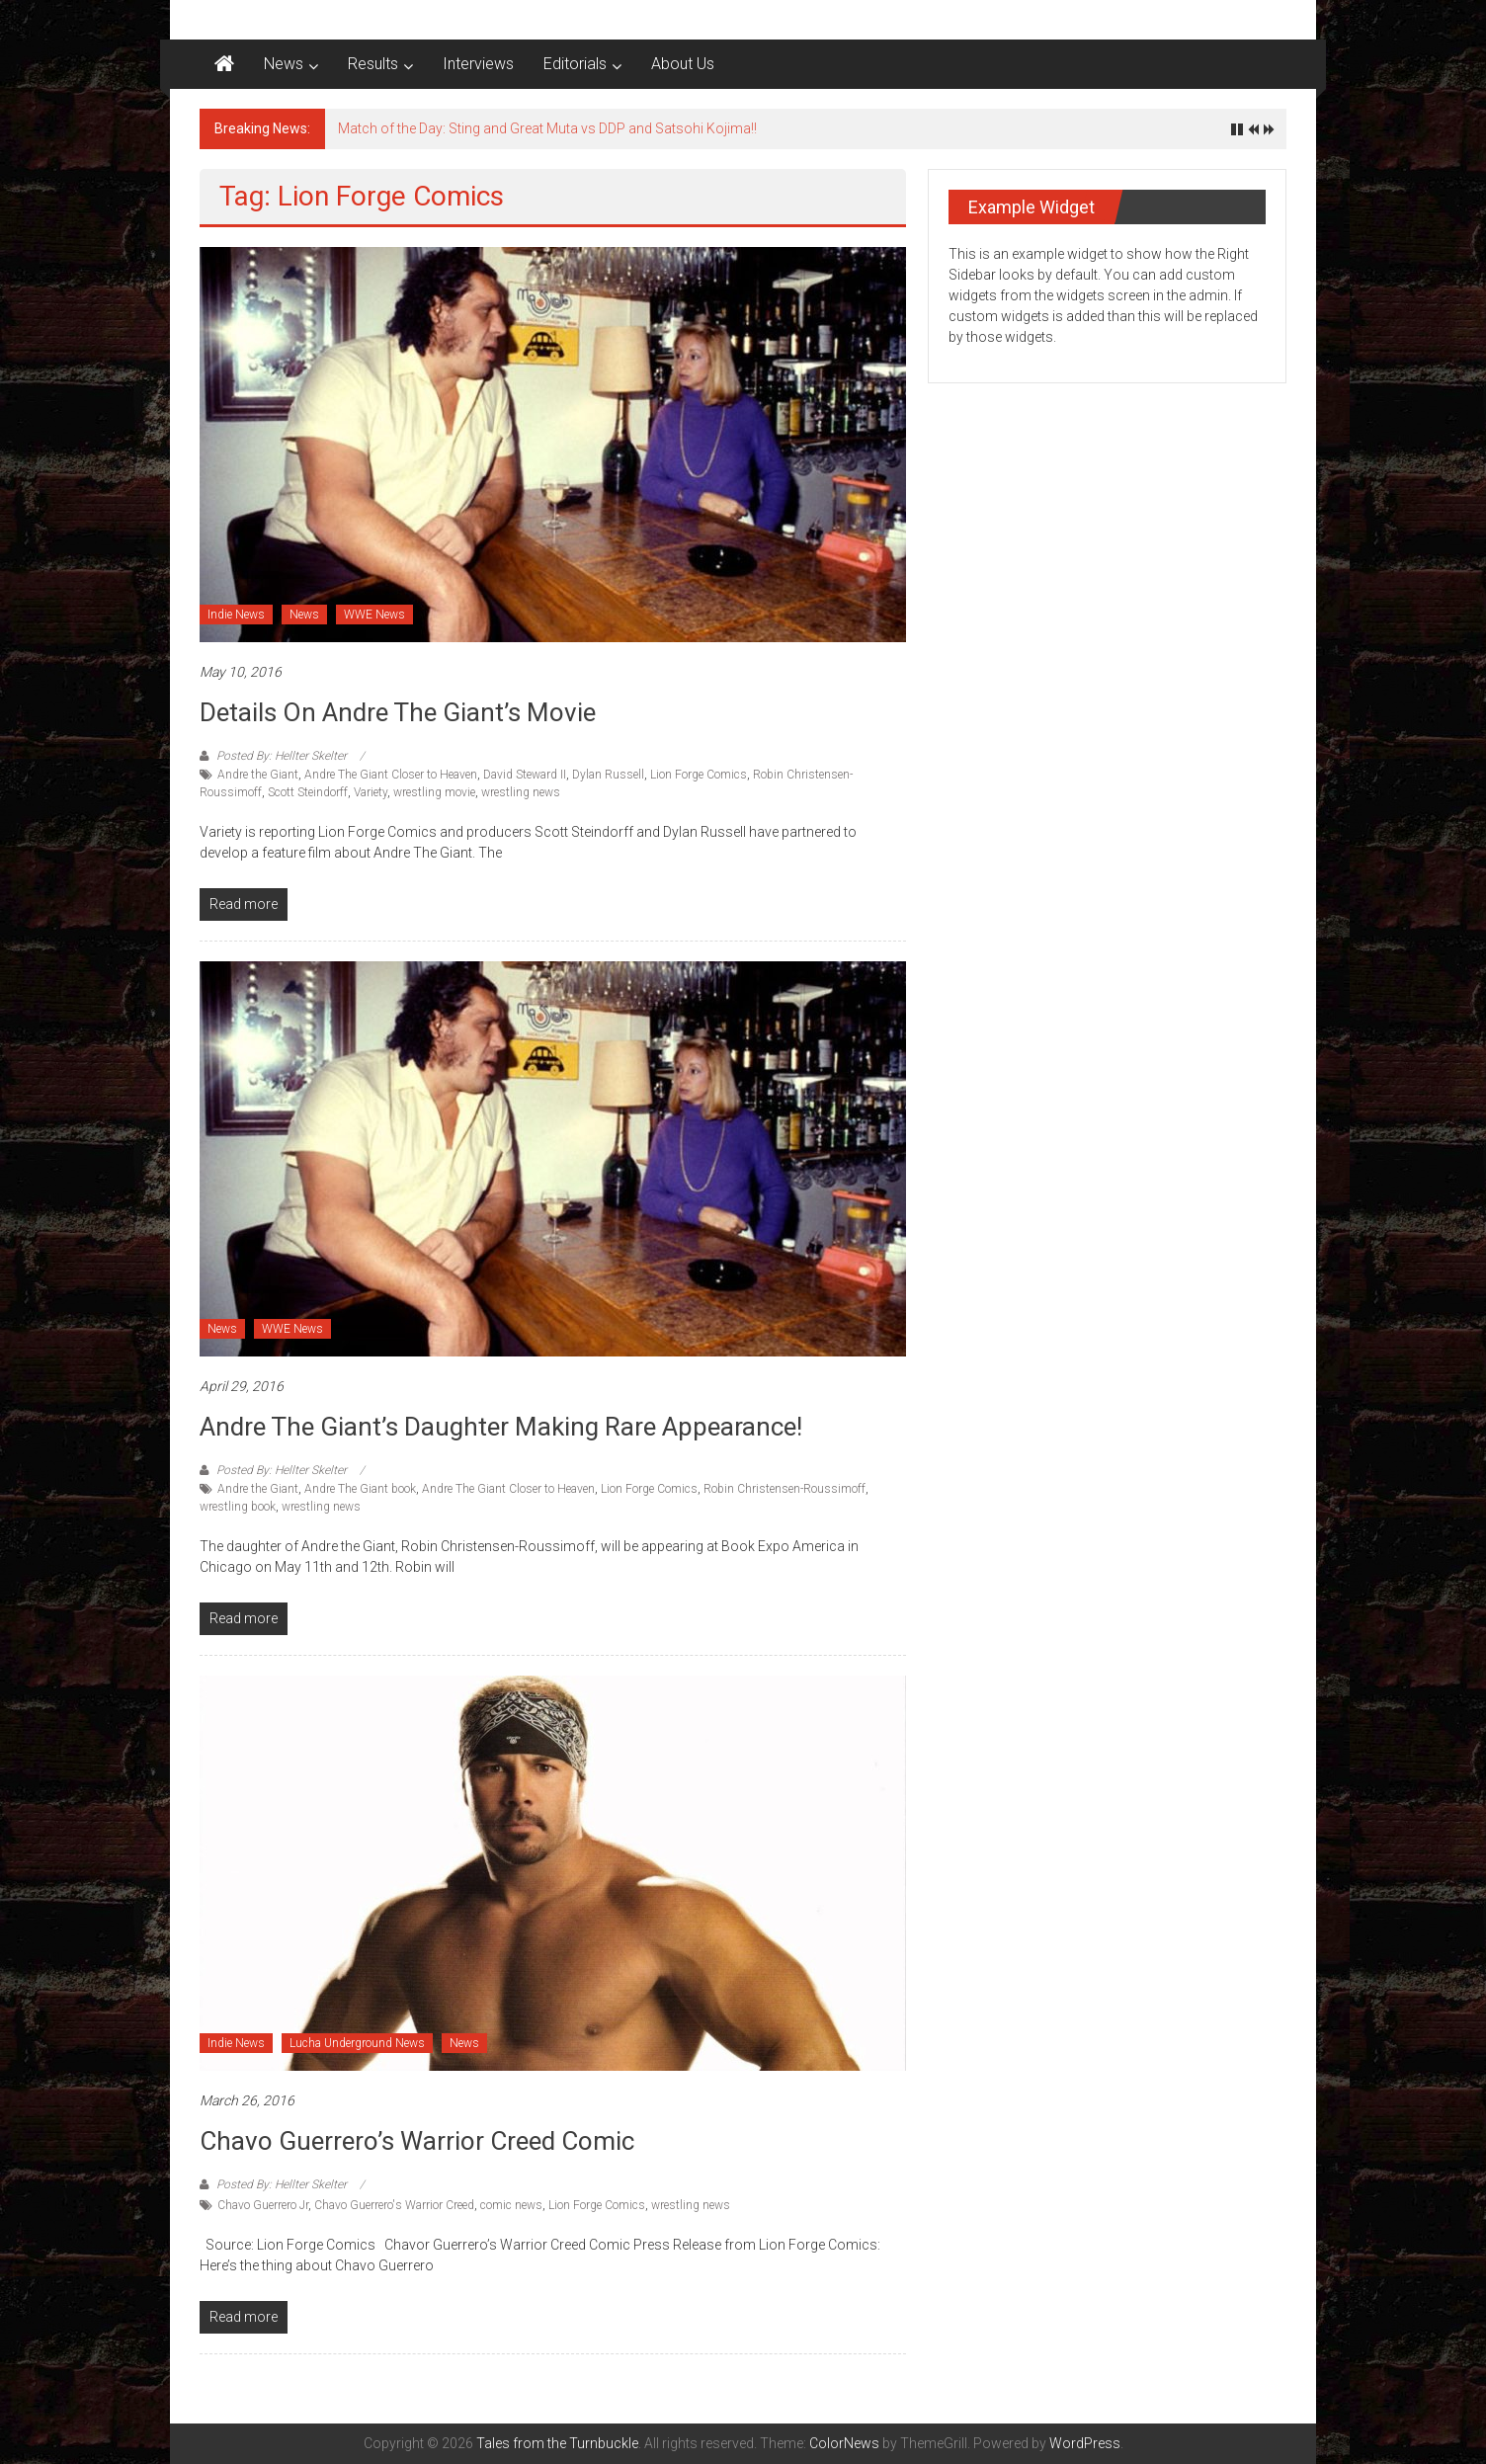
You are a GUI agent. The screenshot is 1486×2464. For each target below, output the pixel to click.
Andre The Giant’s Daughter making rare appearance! (501, 1426)
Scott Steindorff (308, 792)
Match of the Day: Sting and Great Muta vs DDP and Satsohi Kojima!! (547, 128)
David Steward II (524, 774)
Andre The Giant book (360, 1489)
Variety (370, 792)
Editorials (575, 63)
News (283, 63)
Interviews (478, 63)
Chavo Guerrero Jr (262, 2205)
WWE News (374, 614)
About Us (682, 63)
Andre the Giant (257, 774)
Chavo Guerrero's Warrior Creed (394, 2205)
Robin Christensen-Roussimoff (784, 1489)
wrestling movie (434, 792)
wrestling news (520, 792)
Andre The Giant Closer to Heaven (390, 774)
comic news (511, 2205)
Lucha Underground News (357, 2043)
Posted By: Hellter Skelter (281, 756)
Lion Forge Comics (698, 774)
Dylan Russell (608, 774)
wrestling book (238, 1507)
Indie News (236, 614)
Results (373, 63)
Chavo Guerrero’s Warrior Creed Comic (417, 2141)
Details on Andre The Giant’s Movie (398, 712)
